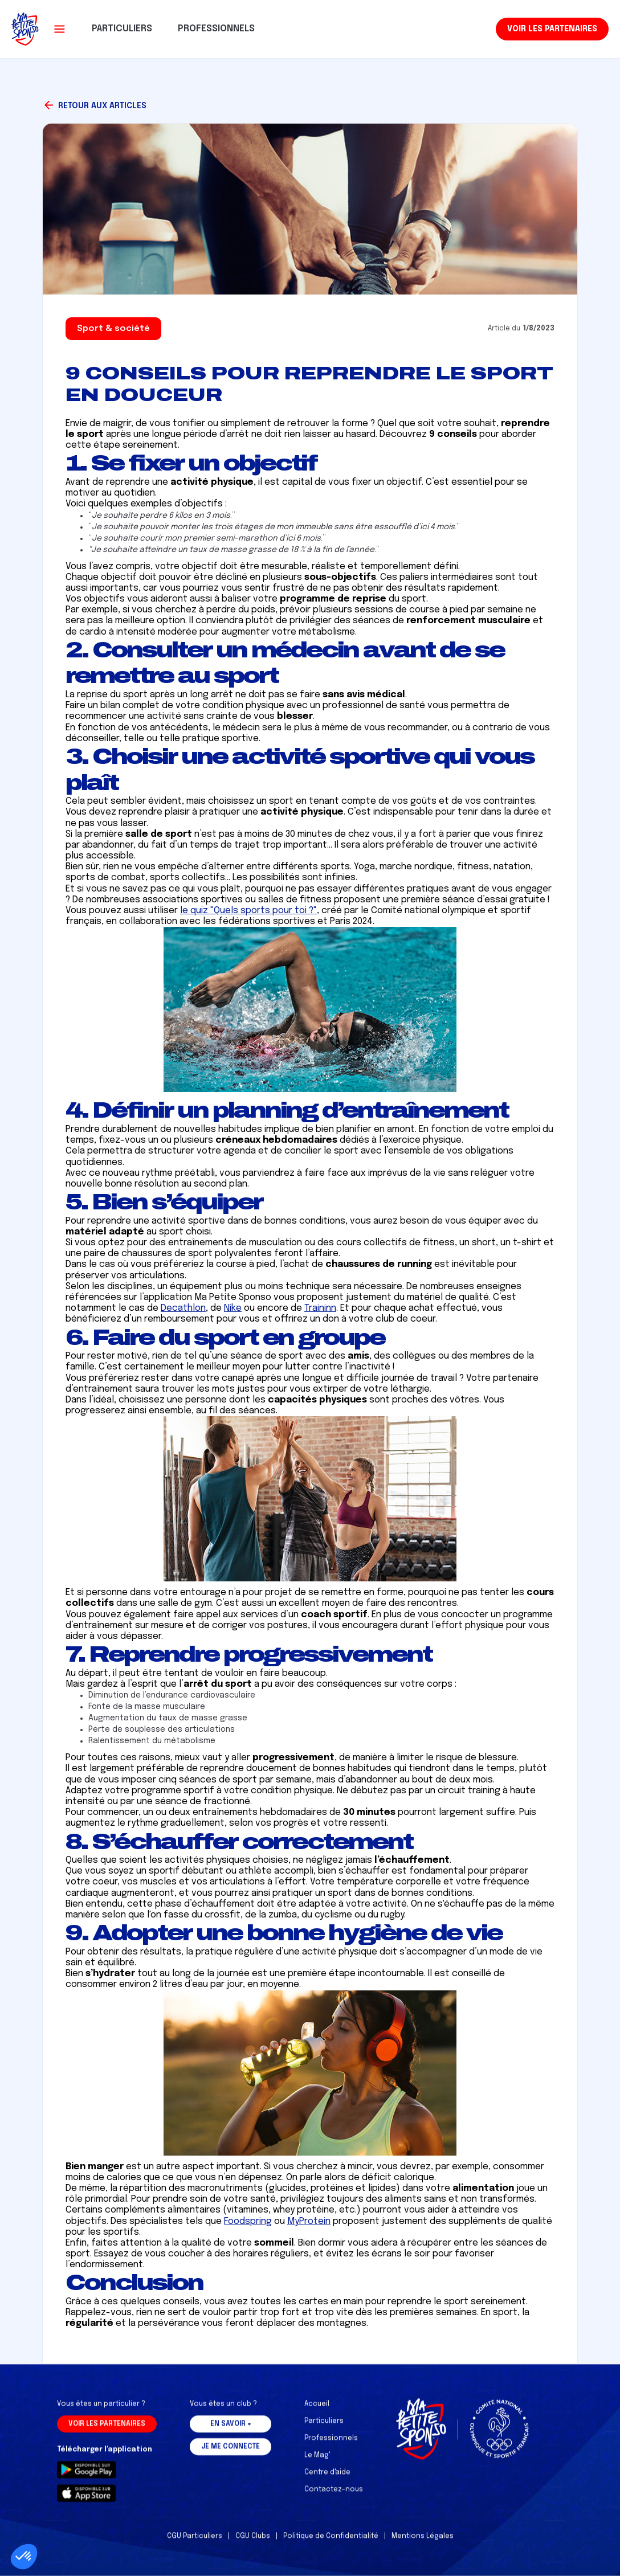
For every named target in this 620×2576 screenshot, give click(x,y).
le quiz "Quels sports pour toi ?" (248, 910)
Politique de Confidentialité (330, 2543)
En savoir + (230, 2431)
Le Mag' (317, 2462)
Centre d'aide (327, 2479)
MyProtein (309, 2221)
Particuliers (324, 2428)
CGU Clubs (252, 2543)
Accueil (316, 2411)
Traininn (320, 1308)
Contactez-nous (333, 2496)
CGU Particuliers (194, 2543)
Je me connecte (230, 2454)
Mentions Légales (422, 2543)
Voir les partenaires (552, 29)
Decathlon (183, 1308)
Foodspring (248, 2221)
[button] (60, 29)
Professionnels (331, 2445)
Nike (233, 1308)
